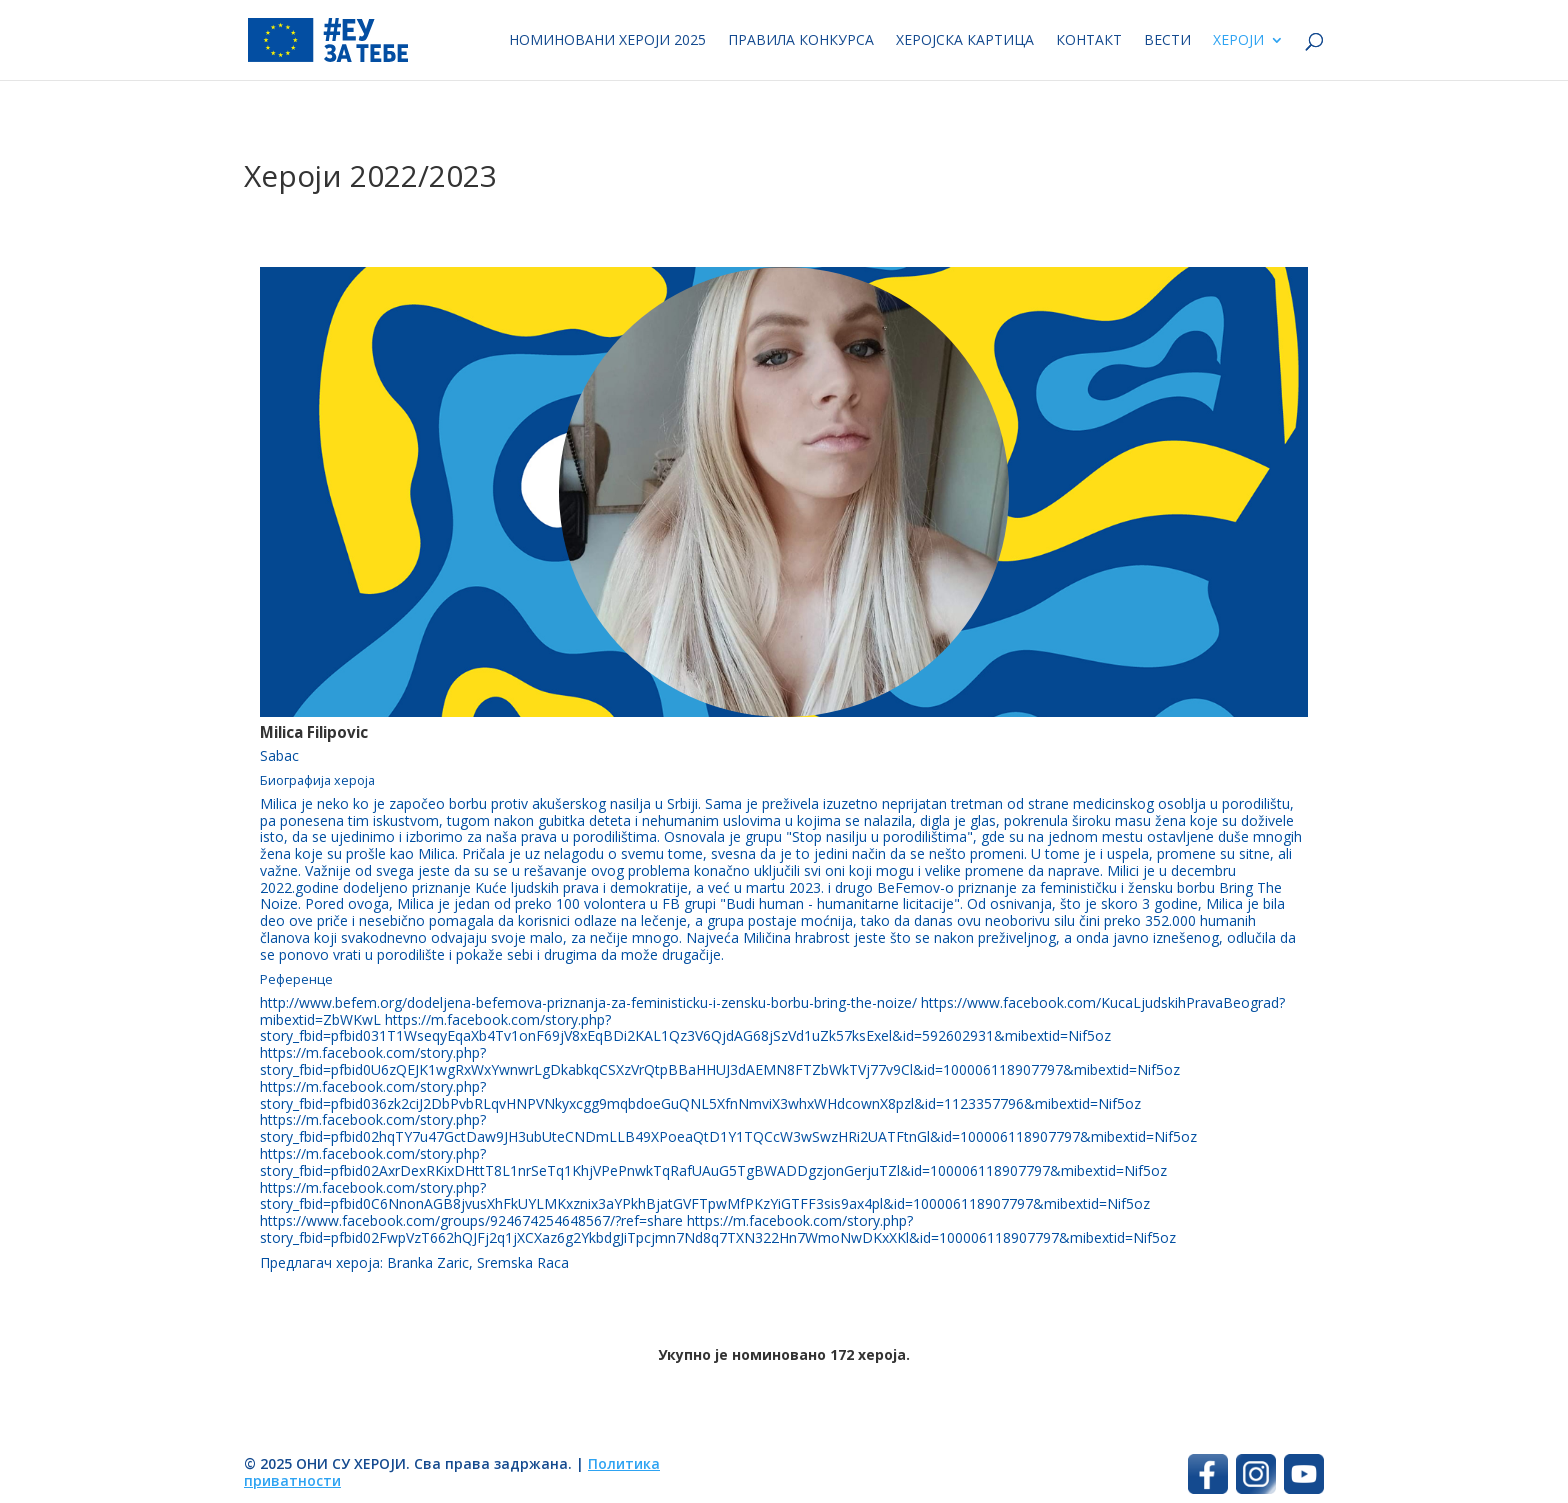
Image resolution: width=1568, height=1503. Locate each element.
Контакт (1089, 41)
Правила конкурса (801, 41)
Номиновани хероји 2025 (607, 41)
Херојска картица (965, 41)
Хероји (1238, 41)
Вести (1167, 41)
